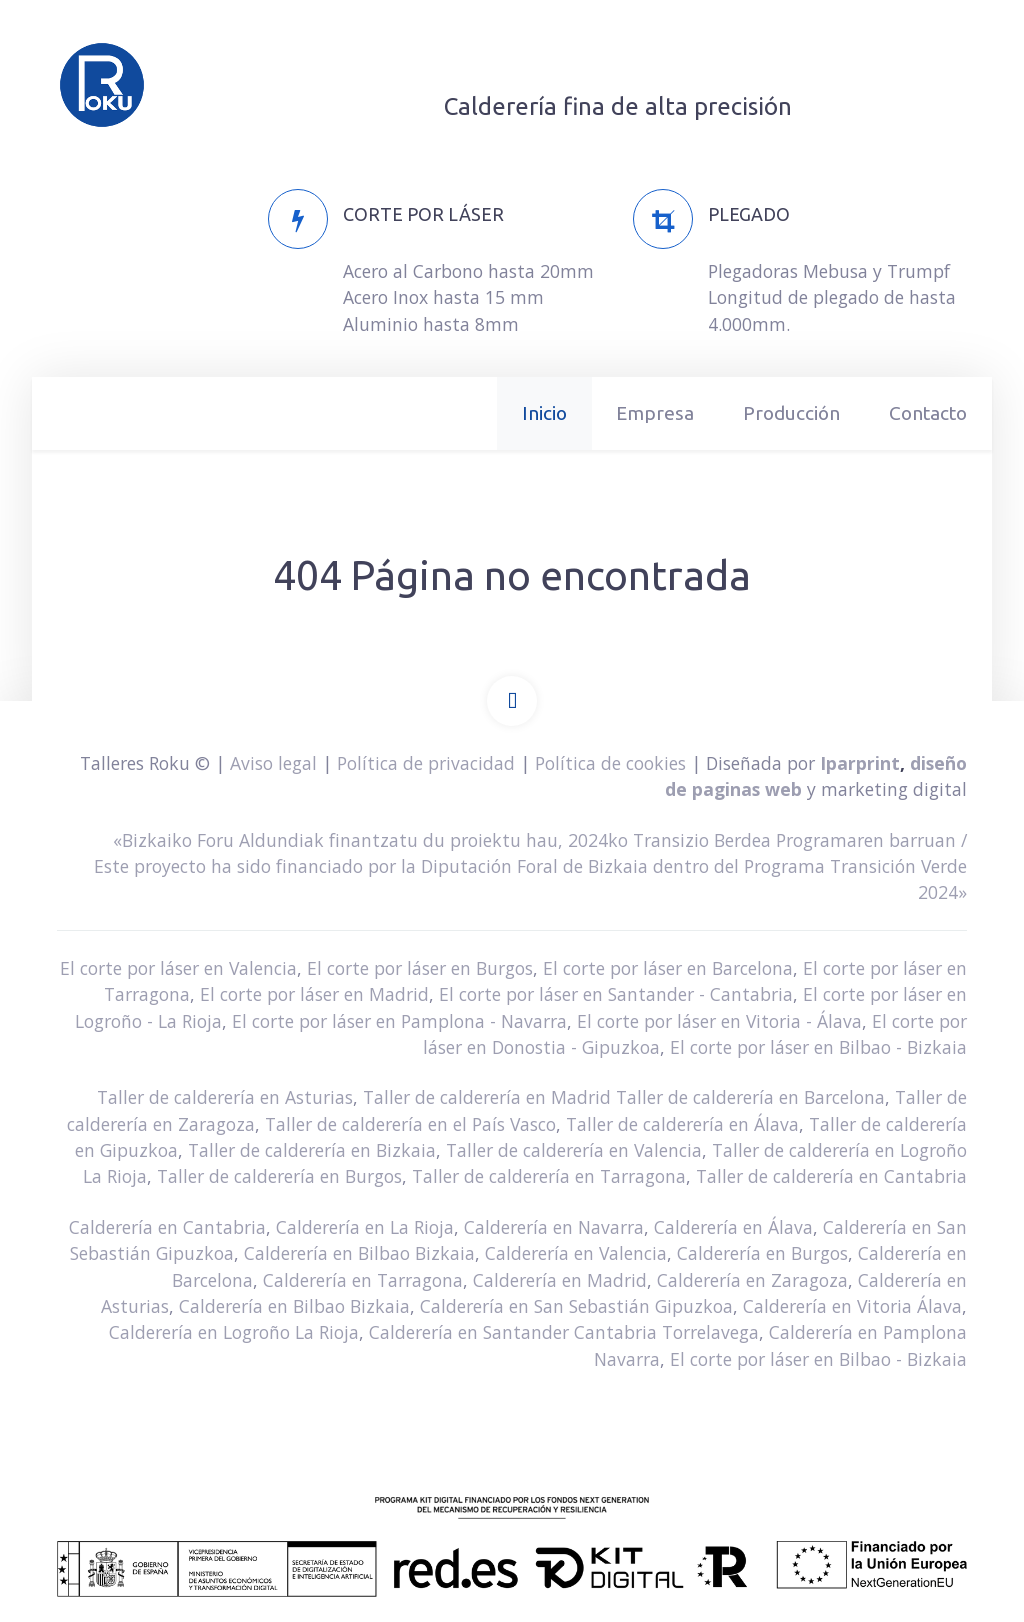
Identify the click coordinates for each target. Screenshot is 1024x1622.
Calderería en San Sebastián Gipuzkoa (576, 1306)
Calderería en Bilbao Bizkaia (359, 1253)
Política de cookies (610, 763)
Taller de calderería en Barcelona (750, 1097)
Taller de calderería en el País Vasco (410, 1124)
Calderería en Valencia (576, 1253)
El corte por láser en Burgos (420, 968)
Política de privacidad (426, 763)
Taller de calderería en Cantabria (831, 1176)
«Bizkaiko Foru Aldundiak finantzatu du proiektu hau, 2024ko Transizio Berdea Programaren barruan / (540, 840)
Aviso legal (273, 763)
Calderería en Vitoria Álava (852, 1306)
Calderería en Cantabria (167, 1227)
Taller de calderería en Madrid (487, 1097)
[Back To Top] (512, 701)
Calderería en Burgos (762, 1253)
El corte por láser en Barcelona (668, 968)
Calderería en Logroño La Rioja (234, 1332)
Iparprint (860, 763)
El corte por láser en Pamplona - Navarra (399, 1021)
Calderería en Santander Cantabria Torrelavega (564, 1332)
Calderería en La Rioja (365, 1227)
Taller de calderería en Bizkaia (312, 1150)
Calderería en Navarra (554, 1227)
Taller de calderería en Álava (682, 1124)
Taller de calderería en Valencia (574, 1150)
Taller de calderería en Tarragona (549, 1176)
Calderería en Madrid (560, 1280)
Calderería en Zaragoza (752, 1280)
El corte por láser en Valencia (178, 968)
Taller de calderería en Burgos (279, 1176)
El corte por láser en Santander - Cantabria (616, 994)
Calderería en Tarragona (363, 1280)
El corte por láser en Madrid (314, 994)
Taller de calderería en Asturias (225, 1097)
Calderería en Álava (733, 1227)
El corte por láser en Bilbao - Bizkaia (818, 1047)
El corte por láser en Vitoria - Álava (719, 1021)
